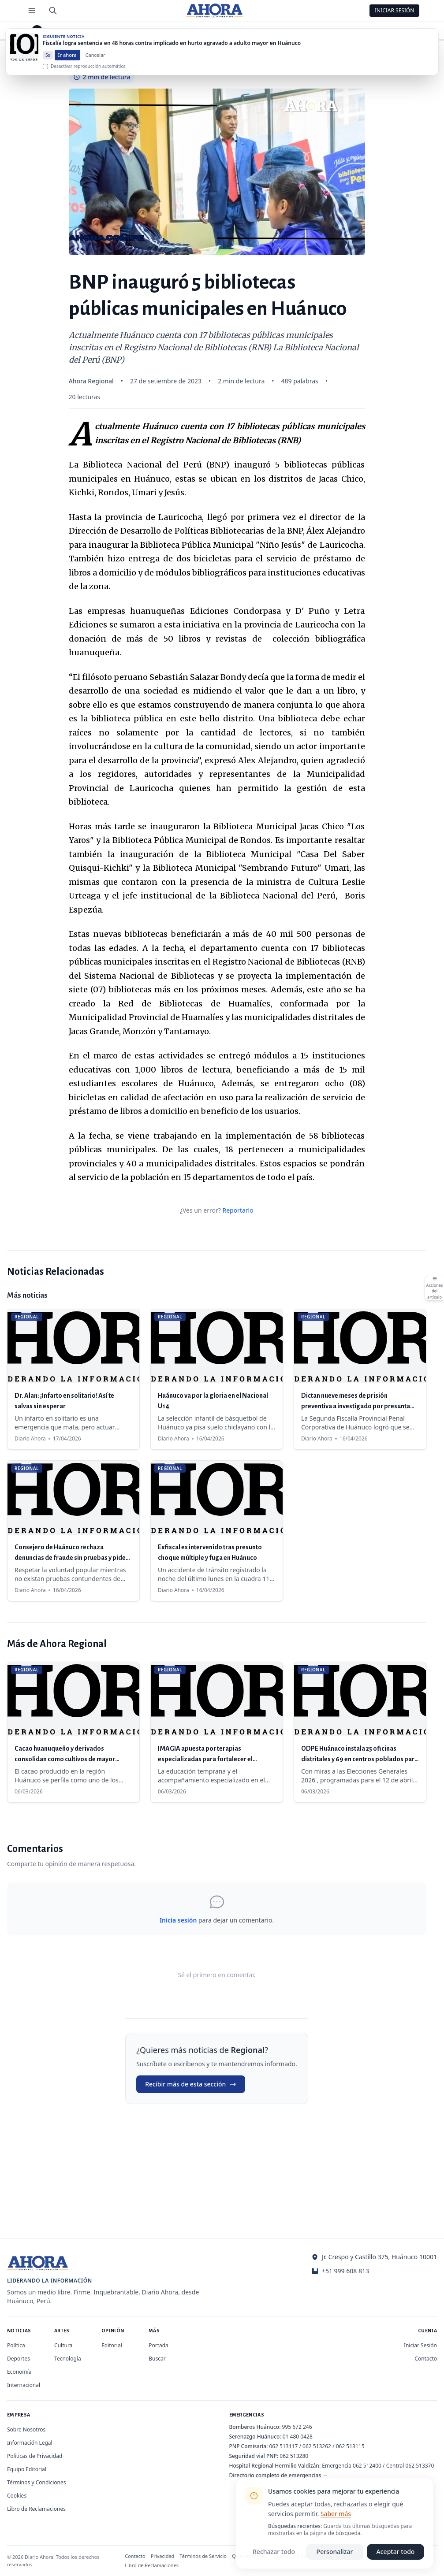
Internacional (23, 2385)
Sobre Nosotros (26, 2429)
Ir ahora (67, 62)
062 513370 (419, 2465)
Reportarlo (237, 1210)
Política (16, 2345)
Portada (158, 2345)
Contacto (425, 2358)
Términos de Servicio (203, 2556)
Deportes (18, 2358)
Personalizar (335, 2551)
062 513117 (283, 2446)
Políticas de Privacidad (34, 2456)
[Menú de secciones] (32, 11)
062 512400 (367, 2465)
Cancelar (95, 62)
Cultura (63, 2345)
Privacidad (163, 2556)
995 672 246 (297, 2427)
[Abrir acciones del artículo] (434, 1288)
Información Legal (29, 2442)
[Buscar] (53, 11)
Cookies (16, 2495)
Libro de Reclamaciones (36, 2509)
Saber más (336, 2513)
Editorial (111, 2345)
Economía (19, 2372)
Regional (63, 30)
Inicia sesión (178, 1920)
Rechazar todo (274, 2551)
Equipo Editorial (26, 2469)
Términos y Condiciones (36, 2482)
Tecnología (67, 2358)
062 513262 (316, 2446)
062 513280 (294, 2456)
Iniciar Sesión (394, 10)
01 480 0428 (298, 2436)
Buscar (157, 2358)
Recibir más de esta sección (190, 2084)
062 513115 (350, 2446)
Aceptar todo (396, 2551)
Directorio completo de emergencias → (278, 2475)
